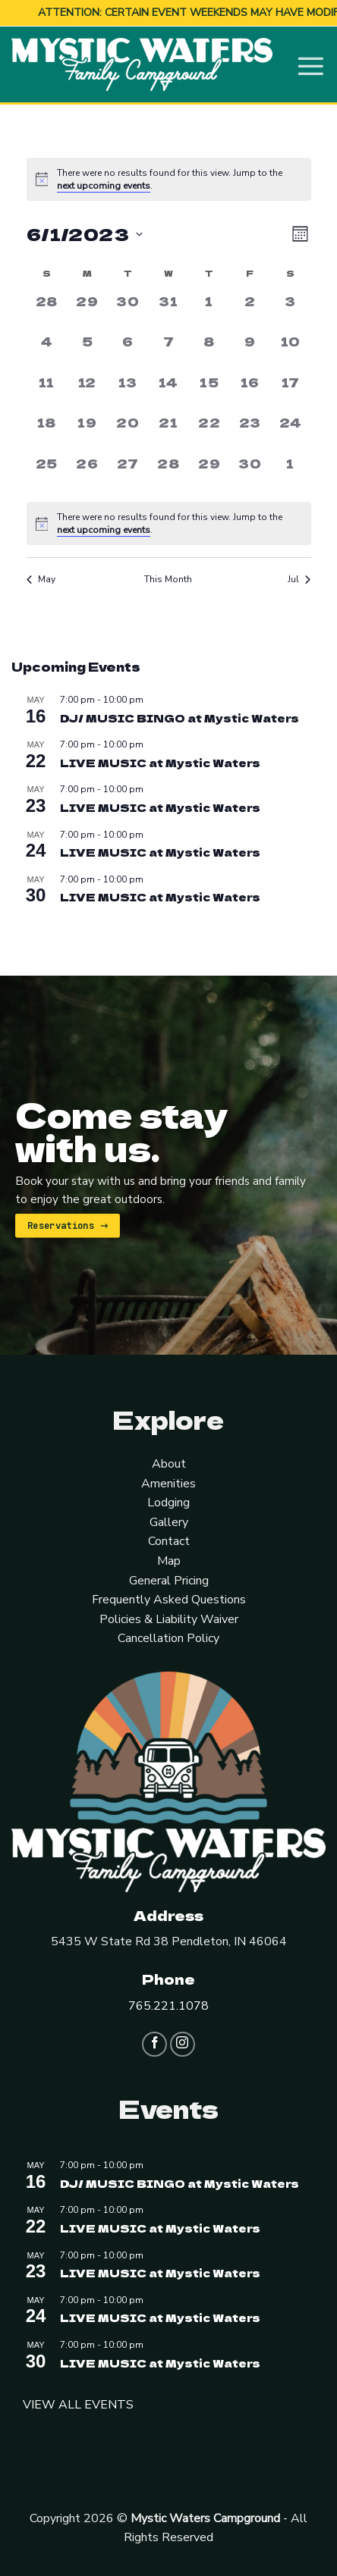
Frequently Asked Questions (169, 1598)
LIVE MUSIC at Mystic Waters (160, 761)
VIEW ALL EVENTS (78, 2404)
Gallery (169, 1521)
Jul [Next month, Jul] (299, 578)
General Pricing (169, 1579)
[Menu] (310, 63)
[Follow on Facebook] (154, 2043)
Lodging (168, 1501)
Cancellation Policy (168, 1637)
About (169, 1463)
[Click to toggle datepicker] (85, 233)
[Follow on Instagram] (182, 2043)
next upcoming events (103, 184)
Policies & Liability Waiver (168, 1618)
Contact (169, 1540)
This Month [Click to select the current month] (168, 578)
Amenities (168, 1482)
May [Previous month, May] (41, 578)
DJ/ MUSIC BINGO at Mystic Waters (179, 716)
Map (169, 1560)
